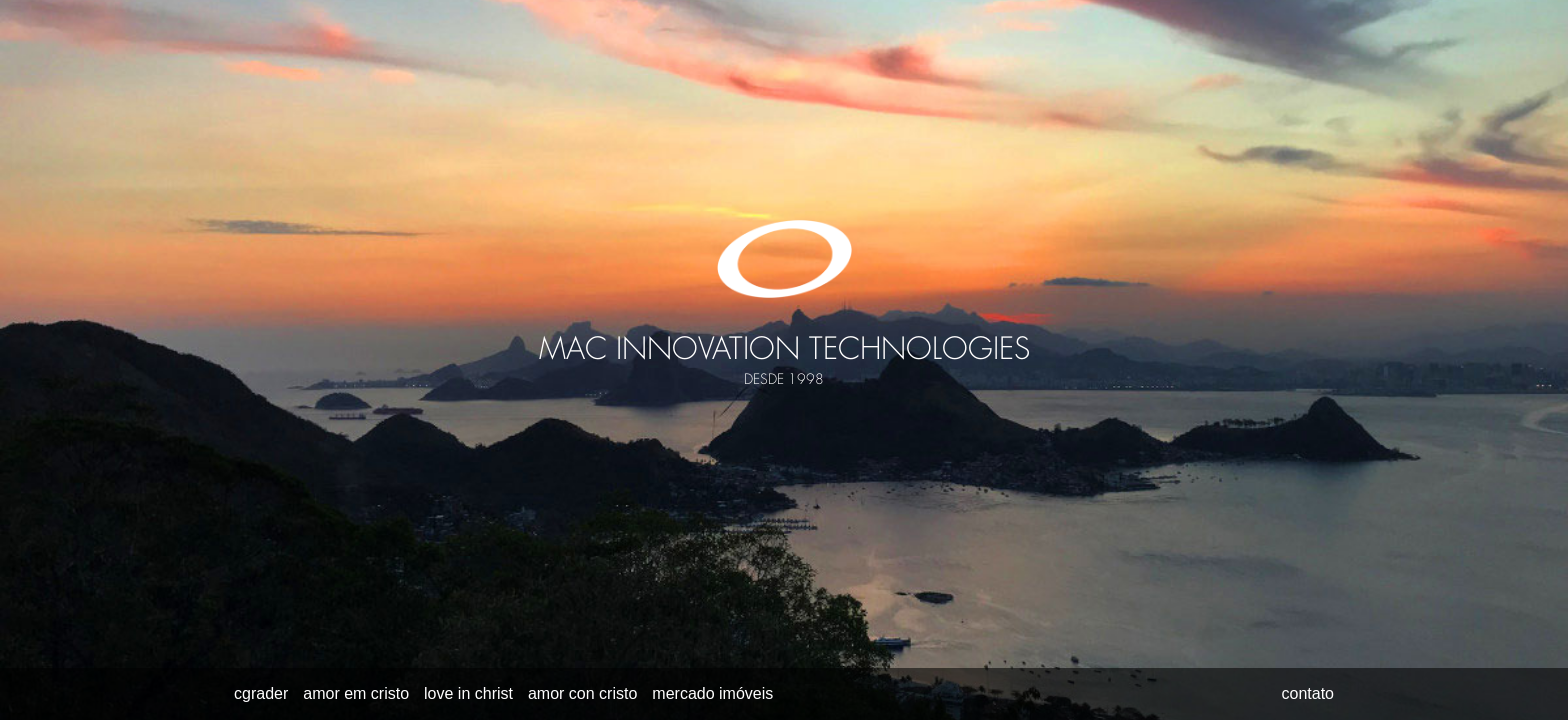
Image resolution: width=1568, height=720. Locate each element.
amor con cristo (582, 693)
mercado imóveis (712, 693)
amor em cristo (356, 693)
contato (1308, 693)
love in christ (468, 693)
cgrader (261, 693)
